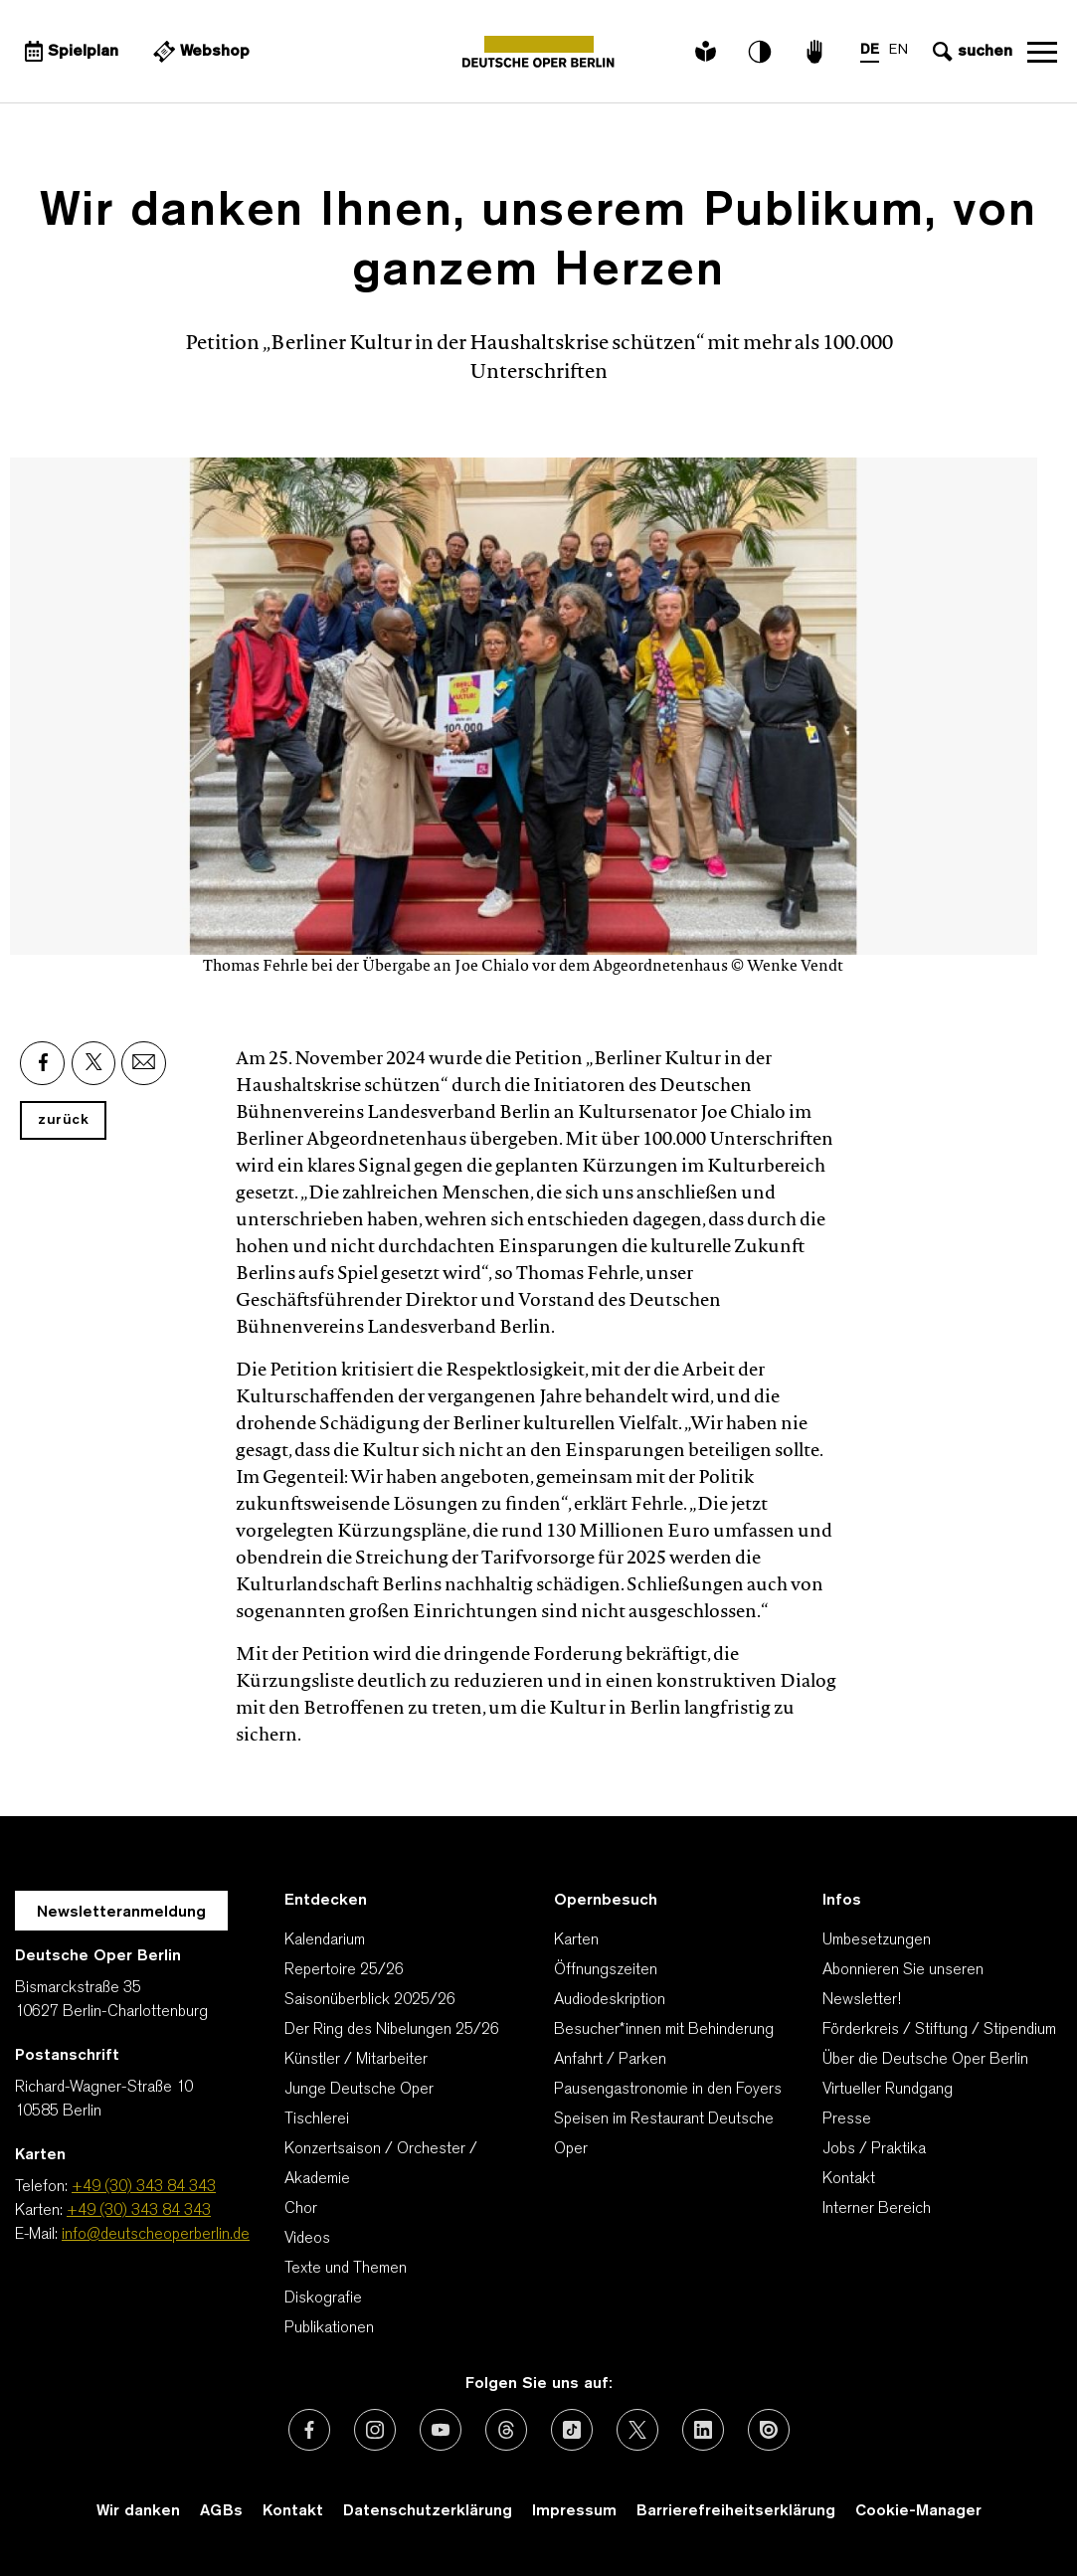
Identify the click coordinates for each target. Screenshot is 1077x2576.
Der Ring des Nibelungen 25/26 (391, 2030)
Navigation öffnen (1042, 52)
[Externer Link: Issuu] (769, 2430)
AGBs (221, 2511)
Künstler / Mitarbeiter (356, 2060)
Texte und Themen (345, 2269)
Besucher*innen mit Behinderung (664, 2030)
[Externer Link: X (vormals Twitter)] (637, 2430)
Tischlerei (316, 2119)
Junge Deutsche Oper (359, 2090)
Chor (300, 2209)
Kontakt (848, 2179)
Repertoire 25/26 (344, 1970)
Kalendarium (324, 1940)
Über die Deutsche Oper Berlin (925, 2060)
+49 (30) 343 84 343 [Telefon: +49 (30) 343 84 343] (144, 2187)
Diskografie (323, 2298)
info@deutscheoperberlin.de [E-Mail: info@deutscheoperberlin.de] (156, 2235)
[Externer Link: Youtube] (440, 2430)
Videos (307, 2239)
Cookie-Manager (918, 2511)
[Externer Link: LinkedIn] (703, 2430)
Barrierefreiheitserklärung (735, 2511)
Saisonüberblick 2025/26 (369, 2000)
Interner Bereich (876, 2209)
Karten (576, 1940)
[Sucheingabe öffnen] (970, 52)
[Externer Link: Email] (143, 1063)
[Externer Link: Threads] (506, 2430)
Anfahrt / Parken (610, 2060)
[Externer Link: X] (93, 1063)
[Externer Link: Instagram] (375, 2430)
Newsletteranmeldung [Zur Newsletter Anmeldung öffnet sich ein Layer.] (121, 1913)
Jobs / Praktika (874, 2149)
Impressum (574, 2511)
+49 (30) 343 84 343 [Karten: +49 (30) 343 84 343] (139, 2211)
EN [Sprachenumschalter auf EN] (898, 50)
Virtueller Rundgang (887, 2090)
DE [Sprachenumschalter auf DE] (869, 50)
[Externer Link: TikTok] (572, 2430)
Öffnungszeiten (605, 1970)
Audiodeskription (609, 2000)
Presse (846, 2119)
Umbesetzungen (876, 1940)
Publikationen (329, 2328)
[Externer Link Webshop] (199, 52)
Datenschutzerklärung (427, 2511)
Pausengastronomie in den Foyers (668, 2090)
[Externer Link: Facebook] (42, 1063)
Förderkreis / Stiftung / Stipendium (939, 2030)
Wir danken (138, 2511)
